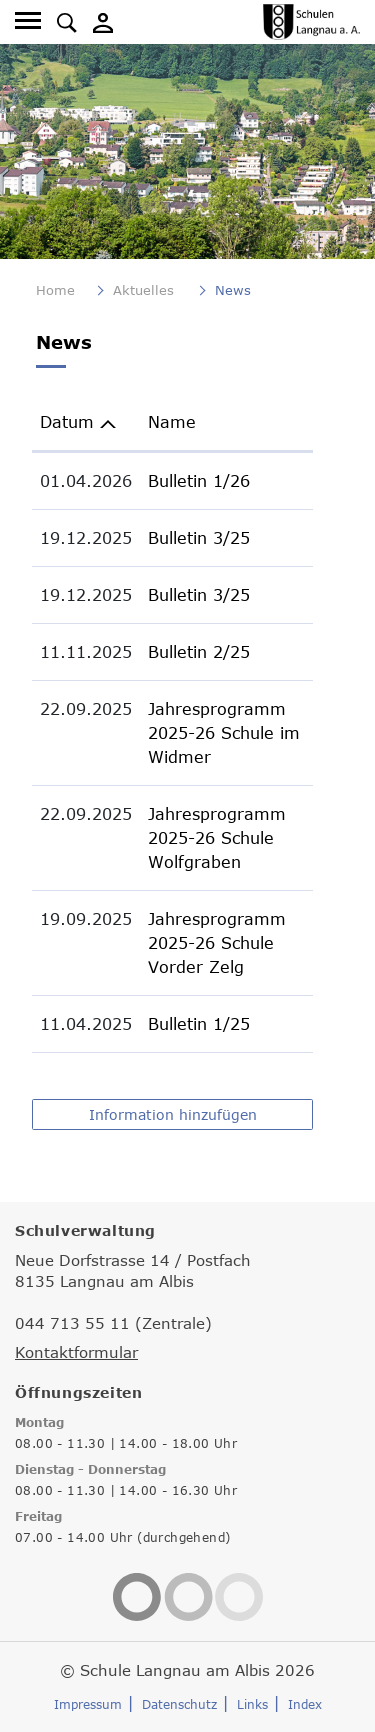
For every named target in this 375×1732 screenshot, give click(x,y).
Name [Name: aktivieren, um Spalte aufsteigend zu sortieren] (172, 422)
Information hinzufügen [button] (173, 1114)
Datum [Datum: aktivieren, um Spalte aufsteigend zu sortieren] (67, 422)
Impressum (88, 1704)
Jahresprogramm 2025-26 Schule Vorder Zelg (217, 943)
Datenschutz (179, 1704)
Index (305, 1704)
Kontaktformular (76, 1352)
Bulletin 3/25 (199, 538)
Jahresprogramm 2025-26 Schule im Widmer (224, 733)
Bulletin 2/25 (199, 652)
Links (252, 1704)
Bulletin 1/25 (199, 1024)
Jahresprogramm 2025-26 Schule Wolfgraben (217, 838)
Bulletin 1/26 (199, 481)
